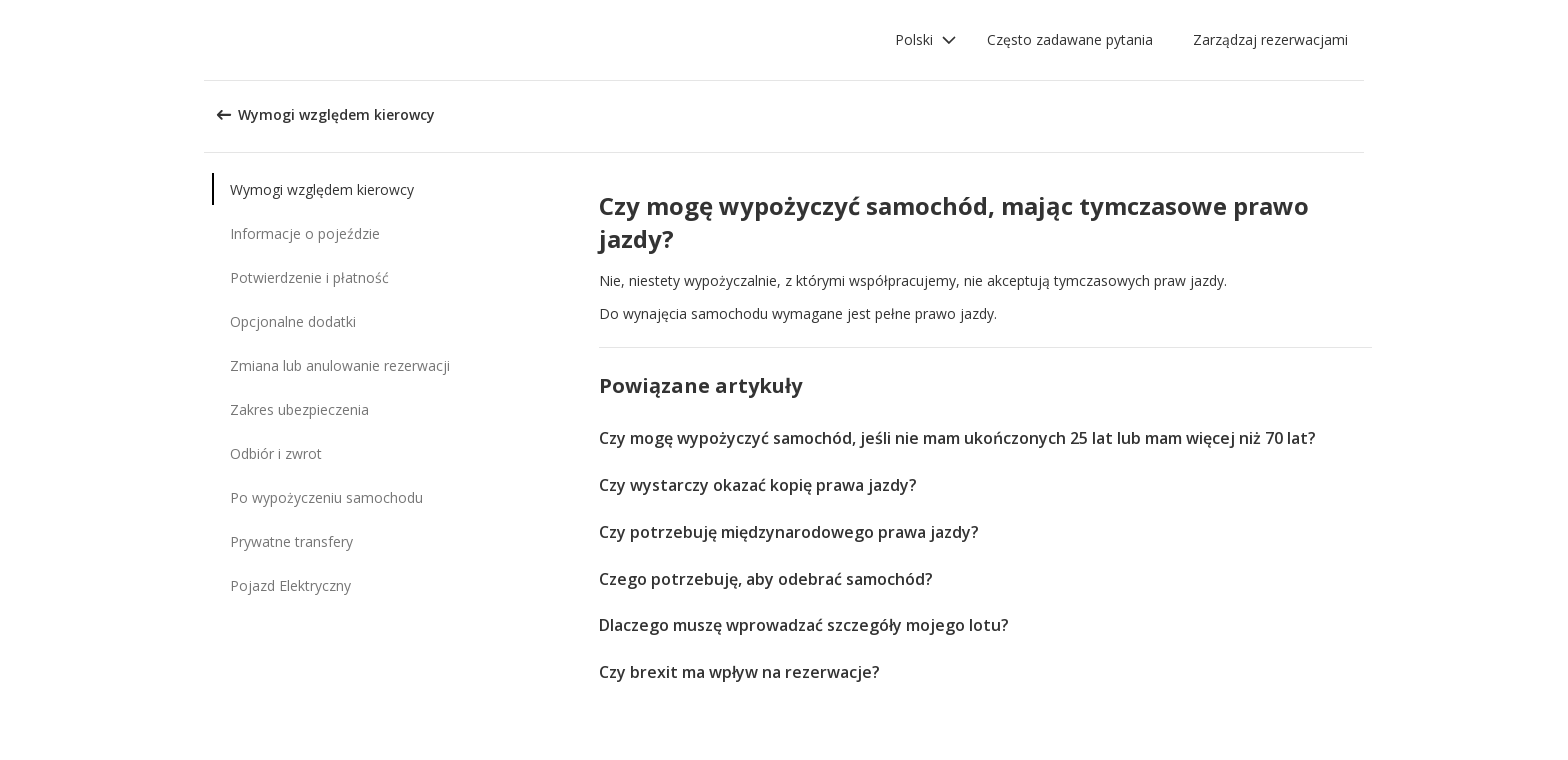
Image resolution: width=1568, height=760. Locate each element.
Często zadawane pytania (1070, 39)
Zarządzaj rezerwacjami (1270, 39)
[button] (926, 40)
